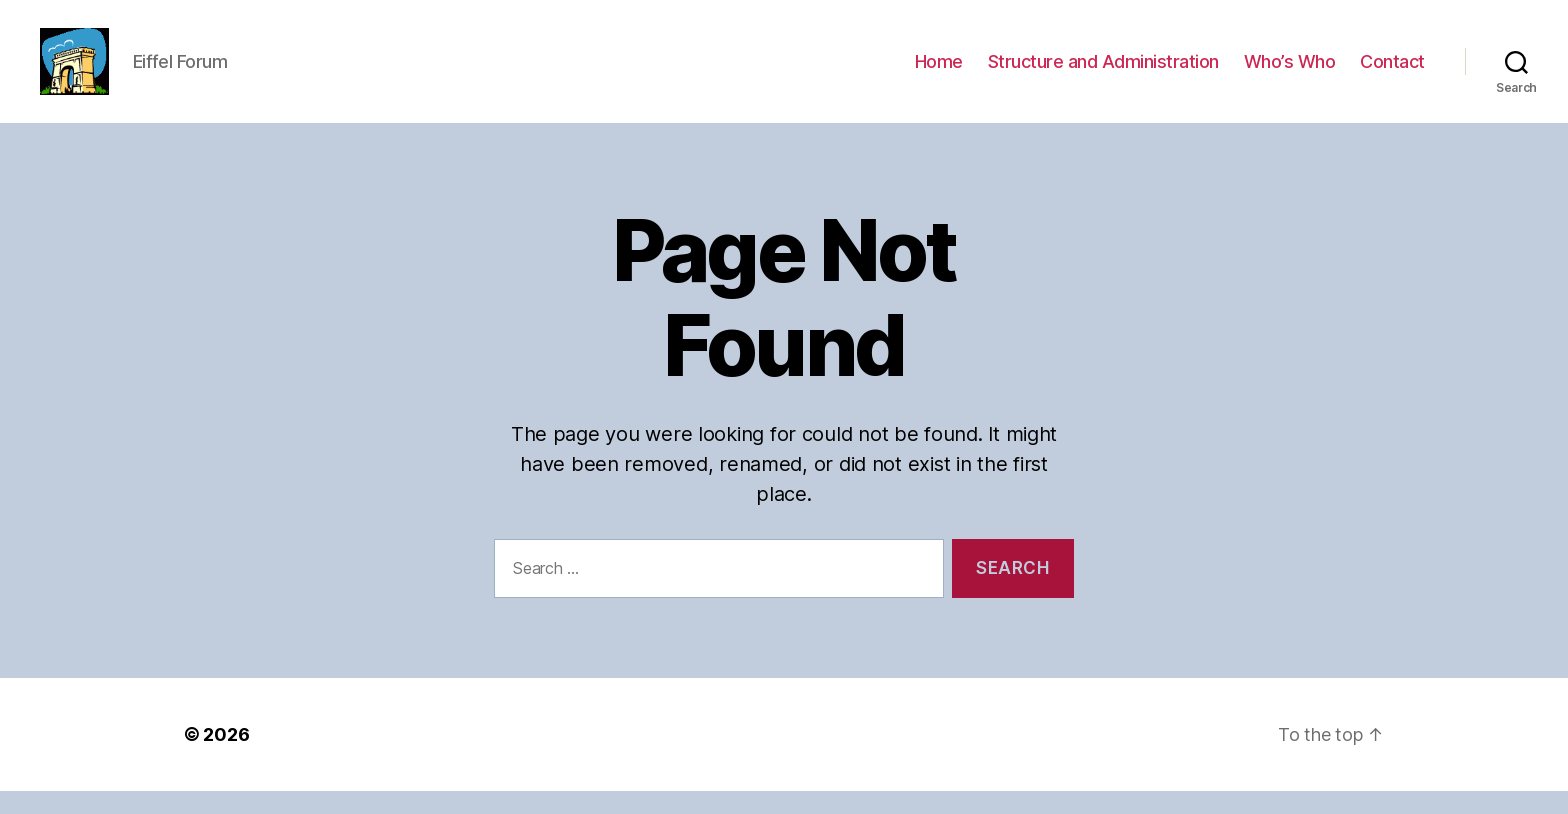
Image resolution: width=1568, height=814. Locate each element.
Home (939, 72)
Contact (1392, 72)
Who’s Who (1290, 72)
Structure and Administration (1103, 72)
